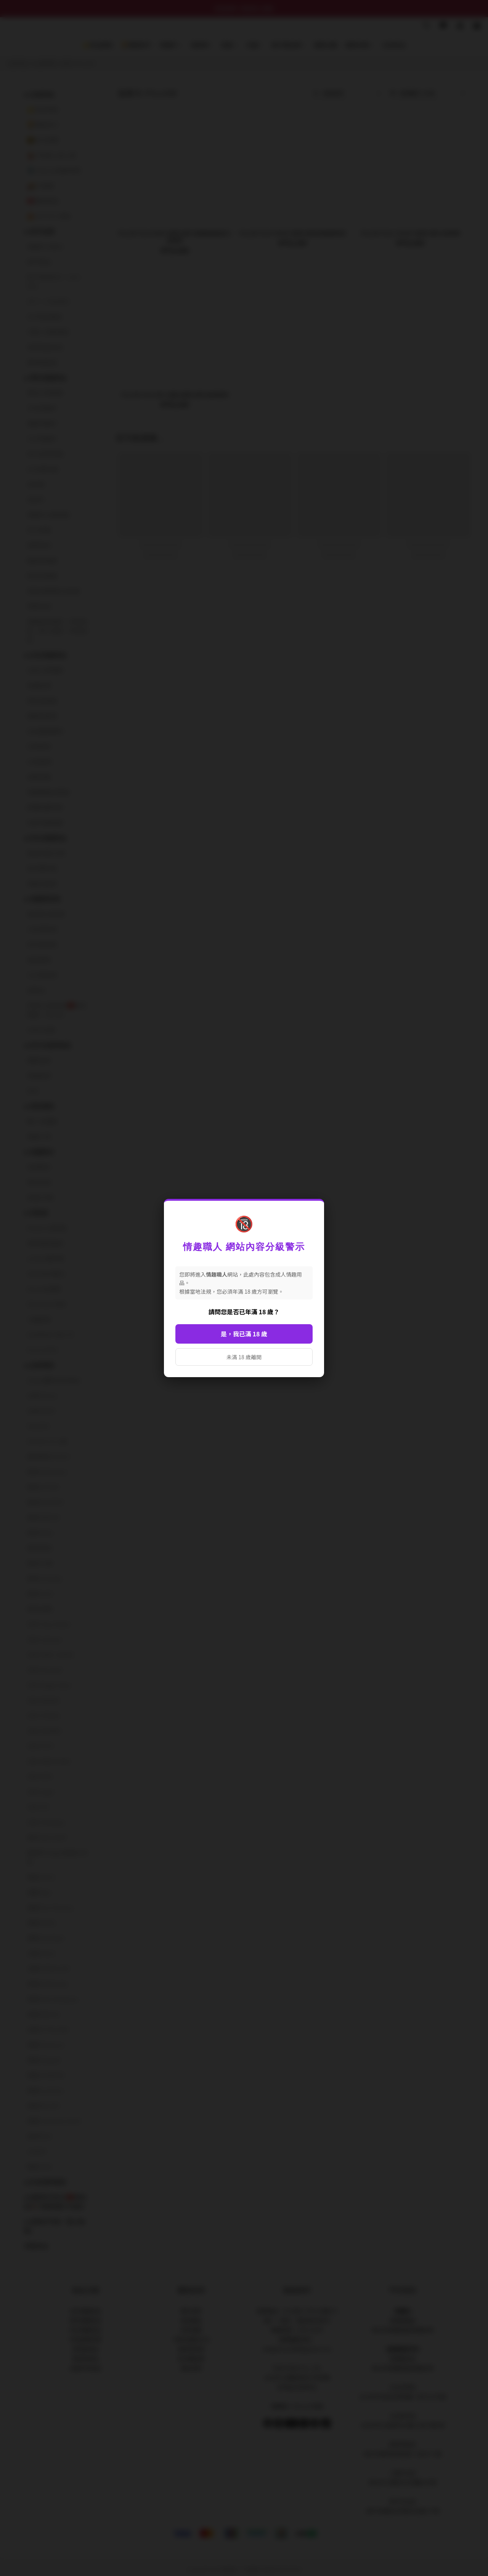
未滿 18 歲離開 (244, 1357)
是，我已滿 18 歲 (244, 1333)
